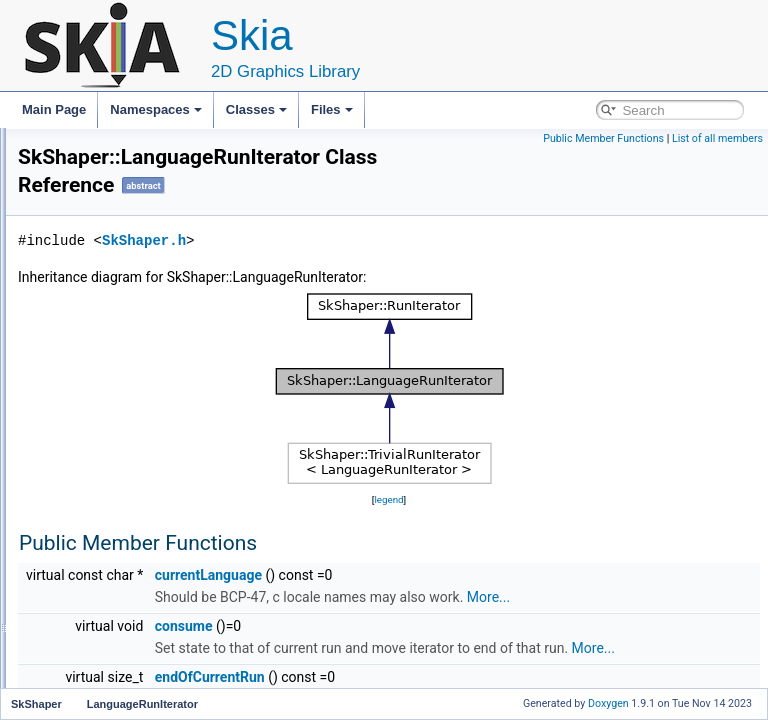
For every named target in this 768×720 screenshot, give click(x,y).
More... (426, 626)
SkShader (92, 286)
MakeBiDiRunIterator (137, 660)
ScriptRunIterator (127, 484)
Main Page (54, 109)
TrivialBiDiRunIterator (139, 506)
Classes (256, 109)
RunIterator (112, 462)
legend (513, 506)
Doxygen (608, 703)
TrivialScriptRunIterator (143, 572)
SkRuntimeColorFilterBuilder (141, 154)
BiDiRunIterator (123, 352)
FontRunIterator (124, 396)
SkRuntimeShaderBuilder (133, 220)
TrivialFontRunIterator (140, 528)
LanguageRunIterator (138, 418)
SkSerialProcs (103, 264)
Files (332, 109)
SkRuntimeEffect (110, 176)
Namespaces (156, 109)
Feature (102, 374)
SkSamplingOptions (118, 242)
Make (96, 638)
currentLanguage (458, 582)
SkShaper (92, 330)
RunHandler (114, 440)
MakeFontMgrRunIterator (149, 682)
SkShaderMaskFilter (120, 308)
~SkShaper (112, 616)
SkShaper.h (394, 247)
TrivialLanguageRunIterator (154, 550)
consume (434, 655)
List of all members (717, 138)
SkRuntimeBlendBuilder (129, 132)
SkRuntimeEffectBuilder (129, 198)
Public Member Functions (603, 138)
